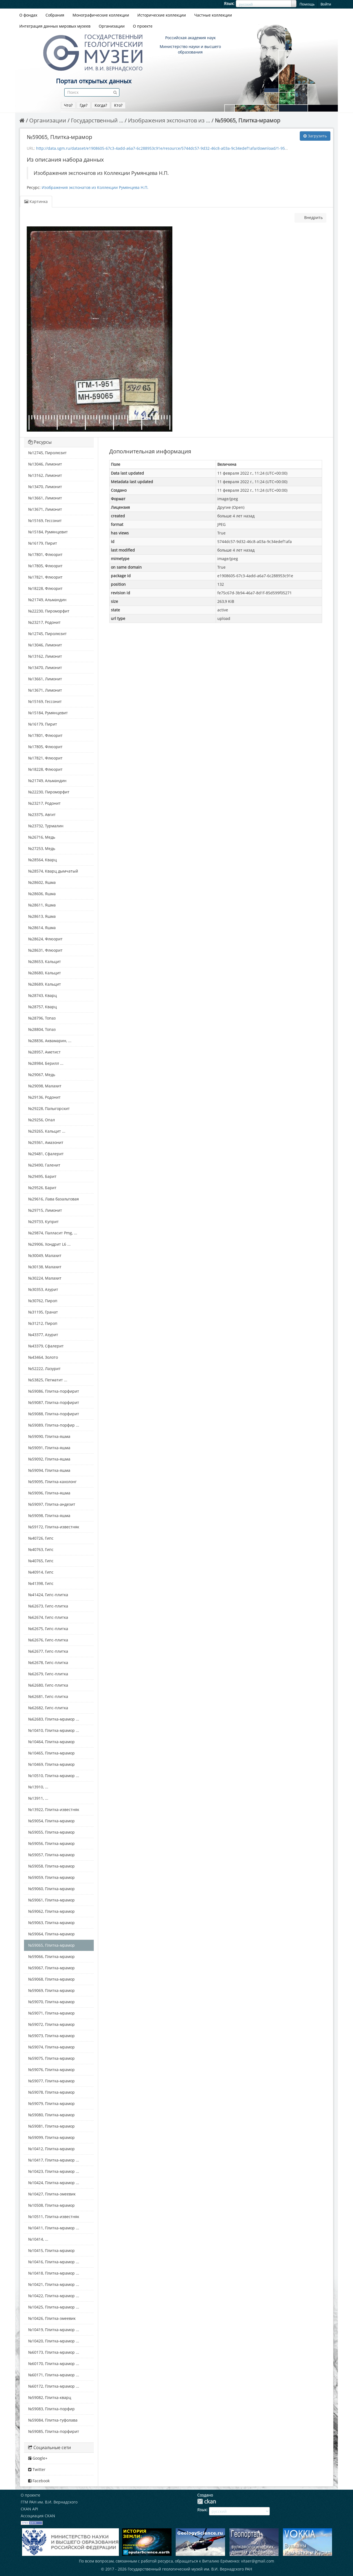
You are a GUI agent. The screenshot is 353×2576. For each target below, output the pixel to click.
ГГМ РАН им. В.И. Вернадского (49, 2502)
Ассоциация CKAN (38, 2515)
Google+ (37, 2458)
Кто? (118, 105)
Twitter (37, 2469)
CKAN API (29, 2508)
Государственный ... (97, 120)
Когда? (101, 105)
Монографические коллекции (101, 15)
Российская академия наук (190, 37)
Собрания (55, 15)
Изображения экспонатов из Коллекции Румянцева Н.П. (95, 187)
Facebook (39, 2480)
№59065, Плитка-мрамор (247, 120)
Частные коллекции (213, 15)
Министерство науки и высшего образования (190, 49)
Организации (112, 26)
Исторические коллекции (161, 15)
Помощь (307, 4)
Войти (325, 4)
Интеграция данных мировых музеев (54, 26)
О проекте (143, 26)
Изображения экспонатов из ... (169, 120)
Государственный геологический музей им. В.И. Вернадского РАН (190, 2569)
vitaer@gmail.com (257, 2561)
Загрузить (315, 135)
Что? (68, 105)
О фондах (28, 15)
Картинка (36, 201)
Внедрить (313, 217)
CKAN (206, 2501)
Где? (83, 105)
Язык (228, 3)
